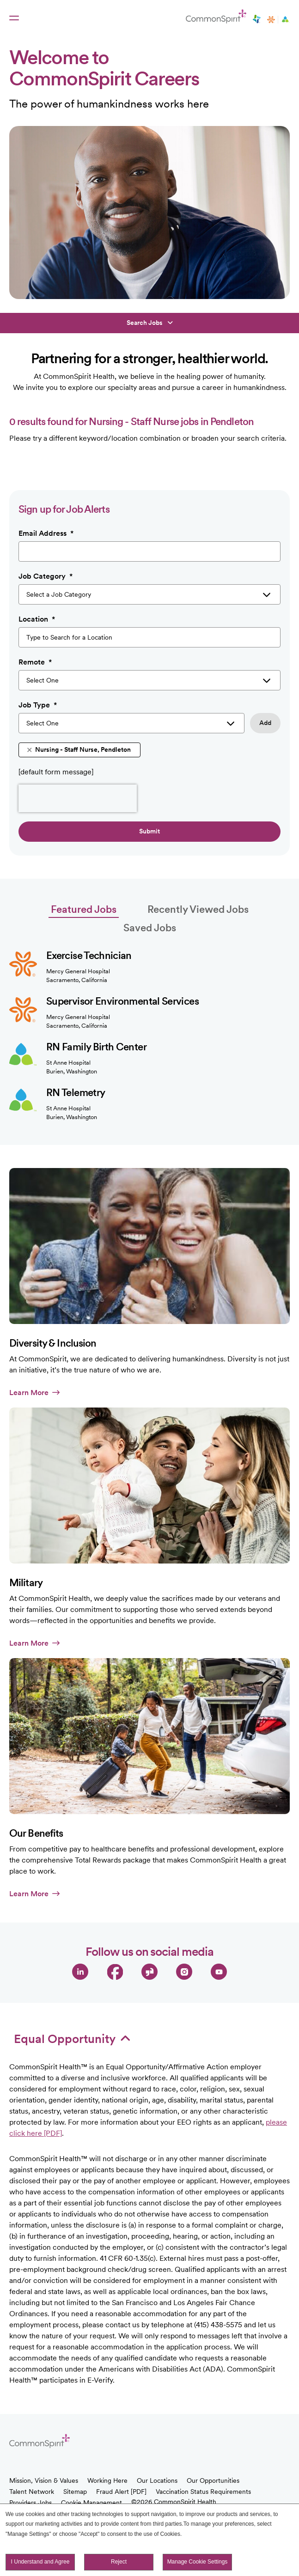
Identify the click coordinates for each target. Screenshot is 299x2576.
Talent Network (31, 2491)
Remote (35, 662)
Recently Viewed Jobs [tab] (198, 909)
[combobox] (149, 637)
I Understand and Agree (40, 2561)
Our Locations (157, 2480)
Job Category (45, 576)
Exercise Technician (89, 955)
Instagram (184, 1972)
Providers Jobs (30, 2502)
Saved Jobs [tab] (149, 928)
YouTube (219, 1972)
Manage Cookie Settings (197, 2561)
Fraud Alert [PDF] (121, 2491)
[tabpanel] (149, 1029)
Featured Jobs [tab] (83, 909)
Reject (119, 2561)
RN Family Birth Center (96, 1047)
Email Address (45, 533)
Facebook (115, 1972)
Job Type (37, 705)
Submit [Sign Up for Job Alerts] (149, 831)
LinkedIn (80, 1972)
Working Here (107, 2480)
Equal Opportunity (72, 2039)
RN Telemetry (75, 1092)
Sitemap (75, 2491)
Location (36, 619)
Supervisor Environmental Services (122, 1001)
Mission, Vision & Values (43, 2480)
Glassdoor (149, 1972)
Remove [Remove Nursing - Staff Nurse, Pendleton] (30, 750)
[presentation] (77, 798)
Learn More (34, 1392)
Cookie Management (91, 2502)
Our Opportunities (213, 2480)
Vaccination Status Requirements (203, 2491)
